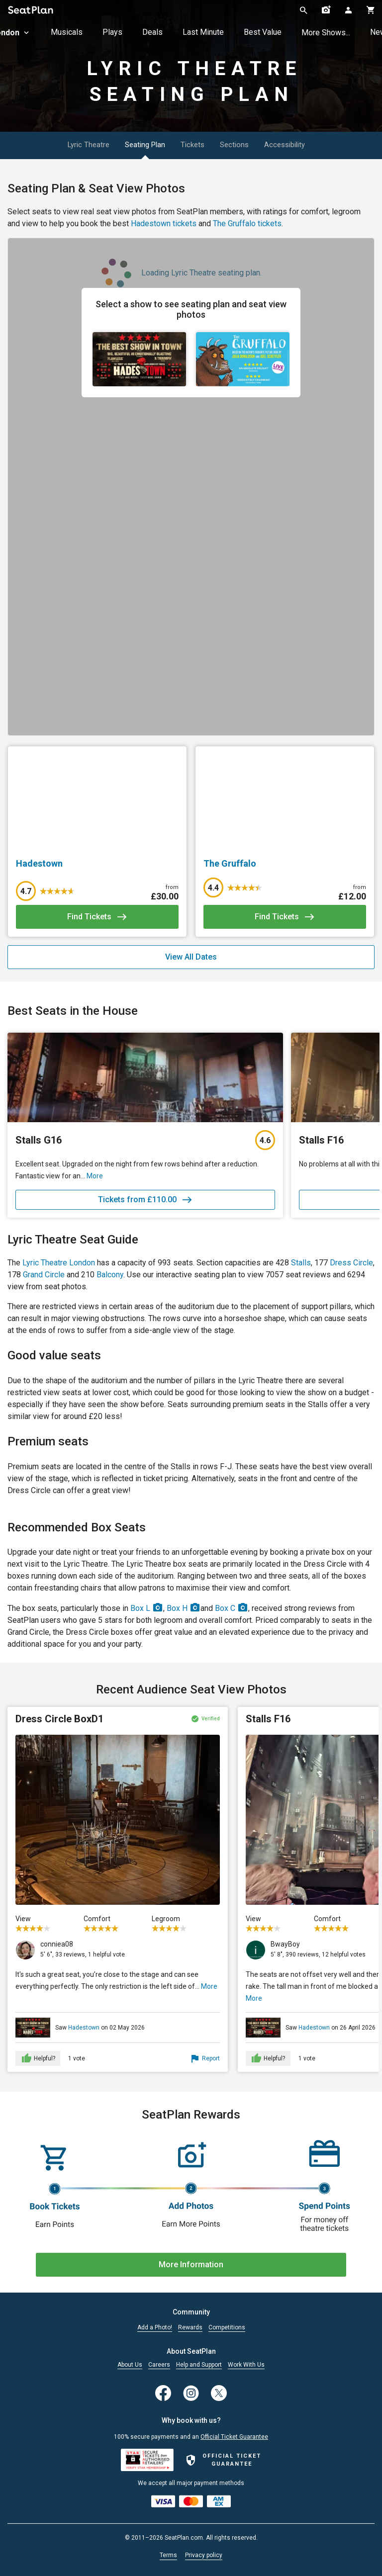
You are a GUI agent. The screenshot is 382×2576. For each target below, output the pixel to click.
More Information (191, 2264)
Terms (168, 2555)
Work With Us (246, 2365)
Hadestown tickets (163, 223)
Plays (112, 32)
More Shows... (325, 32)
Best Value (263, 32)
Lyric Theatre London (58, 1262)
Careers (159, 2365)
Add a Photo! (154, 2327)
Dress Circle (351, 1262)
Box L (146, 1608)
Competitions (226, 2327)
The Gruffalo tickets (247, 223)
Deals (152, 32)
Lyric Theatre (68, 145)
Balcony (109, 1274)
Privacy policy (203, 2555)
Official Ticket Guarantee (234, 2436)
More (209, 1986)
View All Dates (191, 957)
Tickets (197, 145)
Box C (231, 1608)
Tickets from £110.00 (145, 1199)
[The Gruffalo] (284, 864)
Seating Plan (138, 145)
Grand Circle (44, 1274)
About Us (129, 2365)
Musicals (67, 32)
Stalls (301, 1262)
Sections (250, 145)
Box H (183, 1608)
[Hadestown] (97, 864)
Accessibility (313, 145)
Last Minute (203, 32)
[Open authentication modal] (348, 10)
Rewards (190, 2327)
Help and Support (199, 2365)
